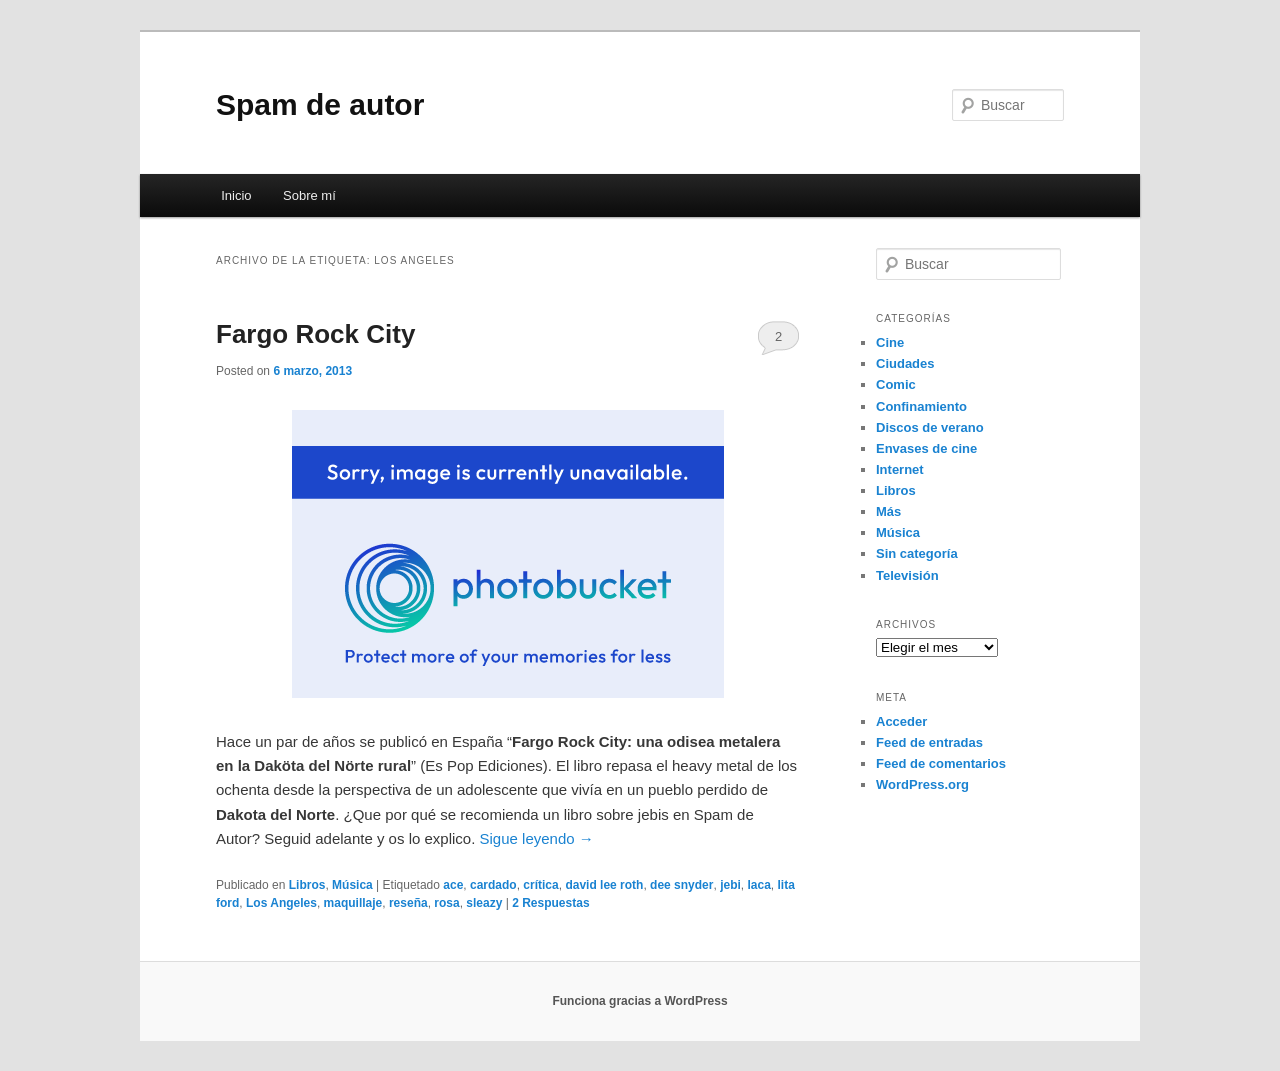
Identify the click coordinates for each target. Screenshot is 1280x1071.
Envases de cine (926, 448)
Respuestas (550, 903)
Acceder (901, 721)
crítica (540, 885)
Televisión (907, 575)
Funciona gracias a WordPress (639, 1001)
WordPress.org (922, 784)
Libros (307, 885)
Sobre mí (309, 195)
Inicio (236, 195)
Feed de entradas (929, 742)
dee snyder (681, 885)
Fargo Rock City (315, 334)
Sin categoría (917, 553)
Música (352, 885)
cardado (493, 885)
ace (453, 885)
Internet (900, 469)
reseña (408, 903)
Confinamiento (921, 406)
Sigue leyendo (537, 838)
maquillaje (353, 903)
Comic (896, 384)
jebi (730, 885)
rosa (446, 903)
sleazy (484, 903)
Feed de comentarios (941, 763)
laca (758, 885)
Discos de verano (930, 427)
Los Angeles (281, 903)
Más (888, 511)
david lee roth (604, 885)
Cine (890, 342)
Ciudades (905, 363)
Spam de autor (320, 104)
